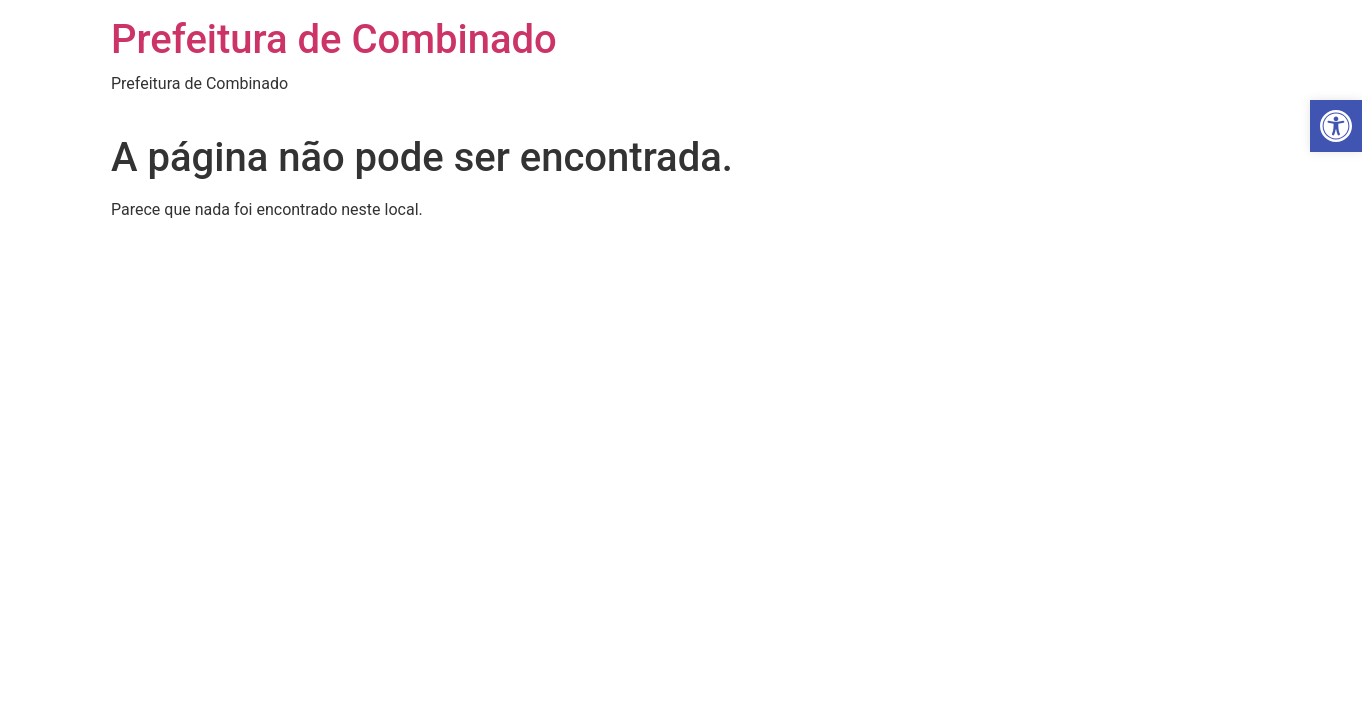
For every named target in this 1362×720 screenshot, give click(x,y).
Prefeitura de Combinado (334, 39)
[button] (1336, 126)
